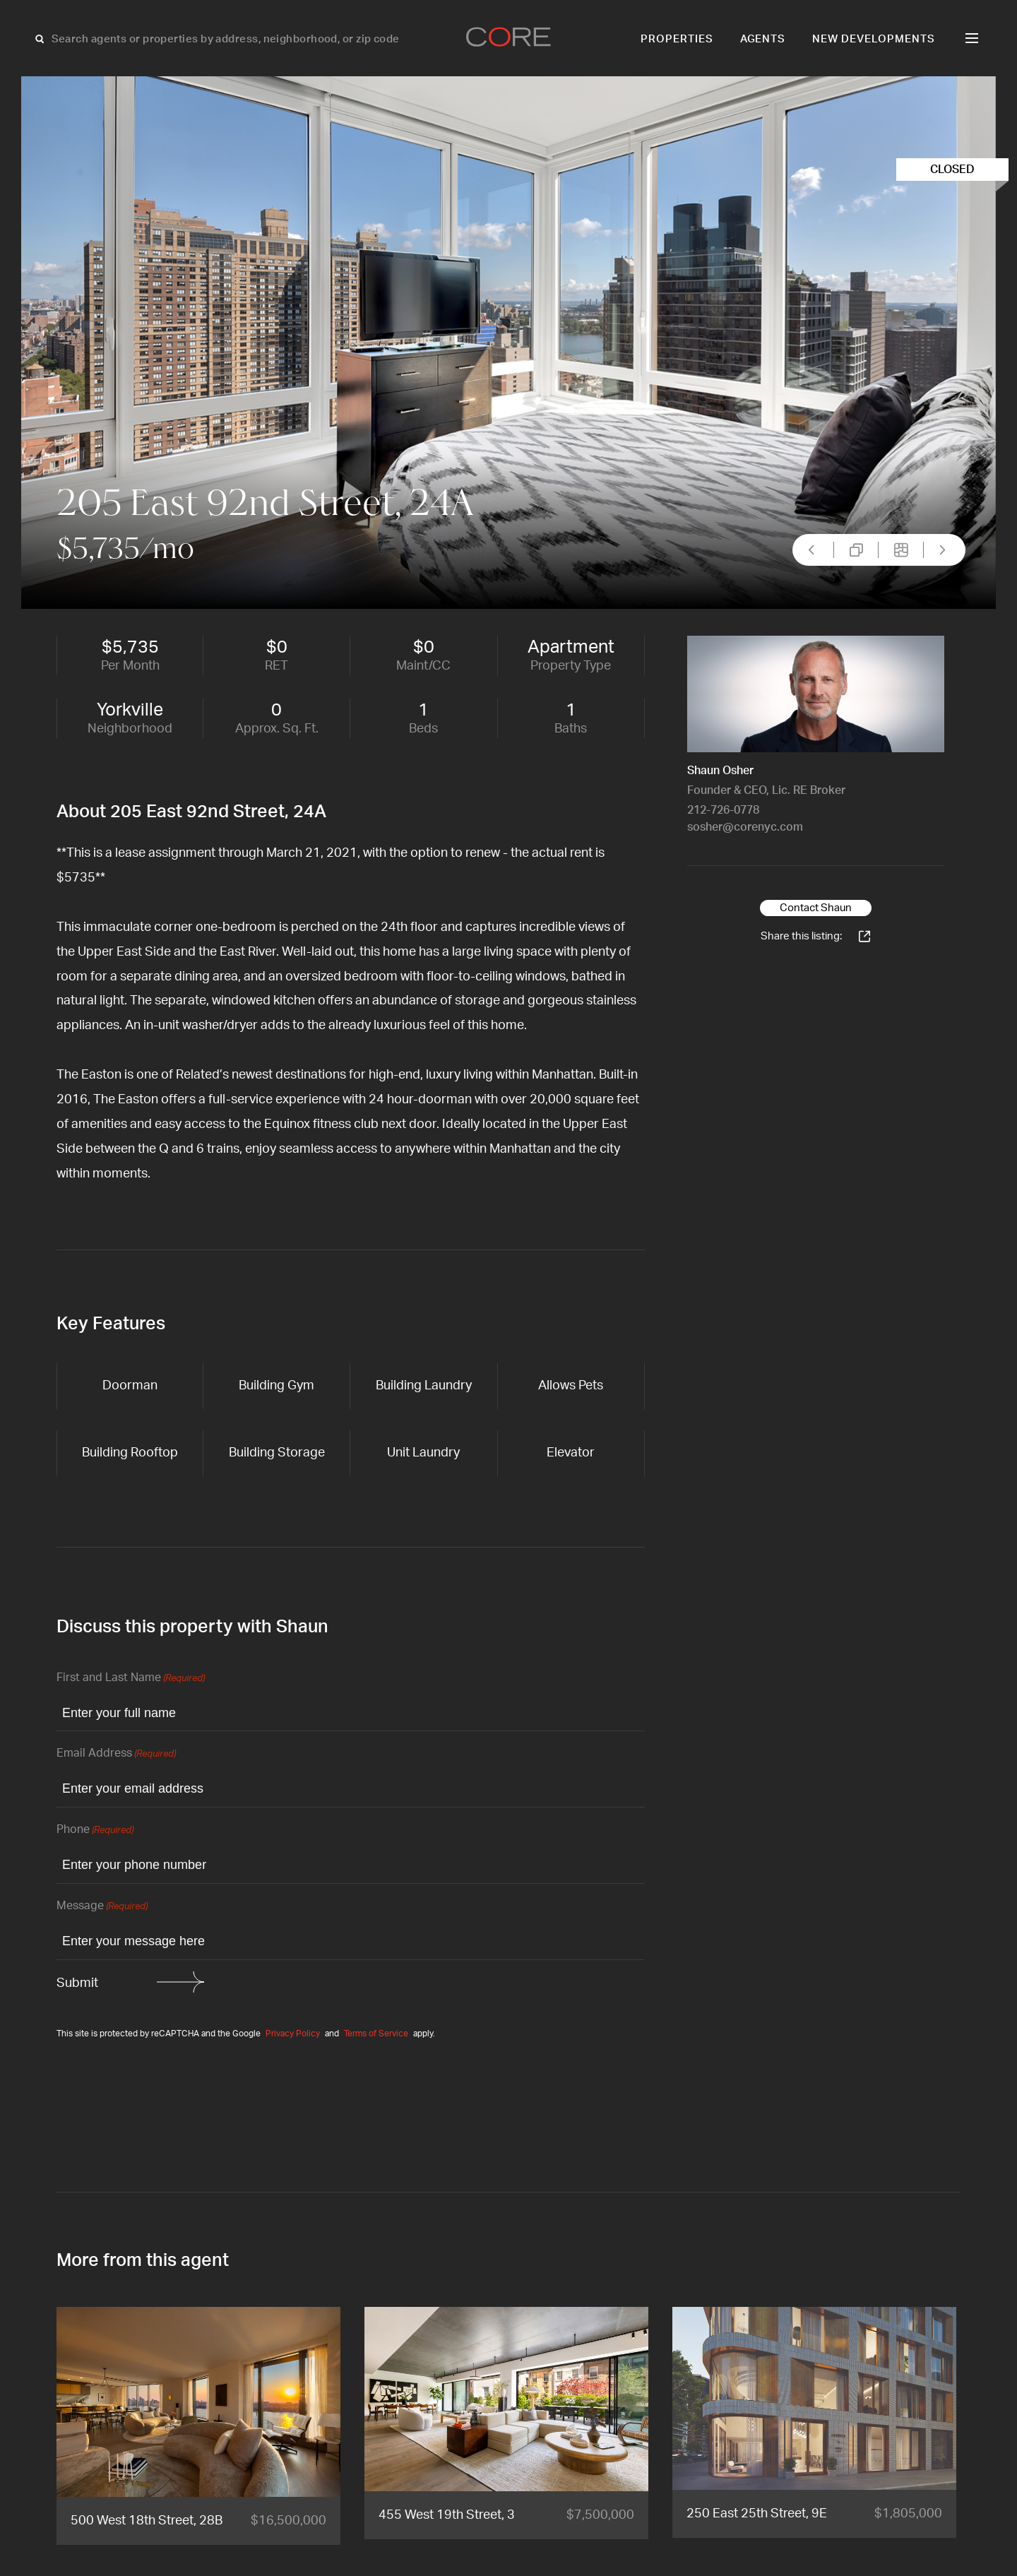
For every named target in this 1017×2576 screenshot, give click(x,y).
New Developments (873, 39)
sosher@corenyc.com (745, 827)
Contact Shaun (816, 908)
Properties (677, 39)
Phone (94, 1830)
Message (102, 1907)
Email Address (116, 1754)
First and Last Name (130, 1679)
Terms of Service (376, 2033)
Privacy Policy (293, 2033)
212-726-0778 (723, 810)
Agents (763, 39)
